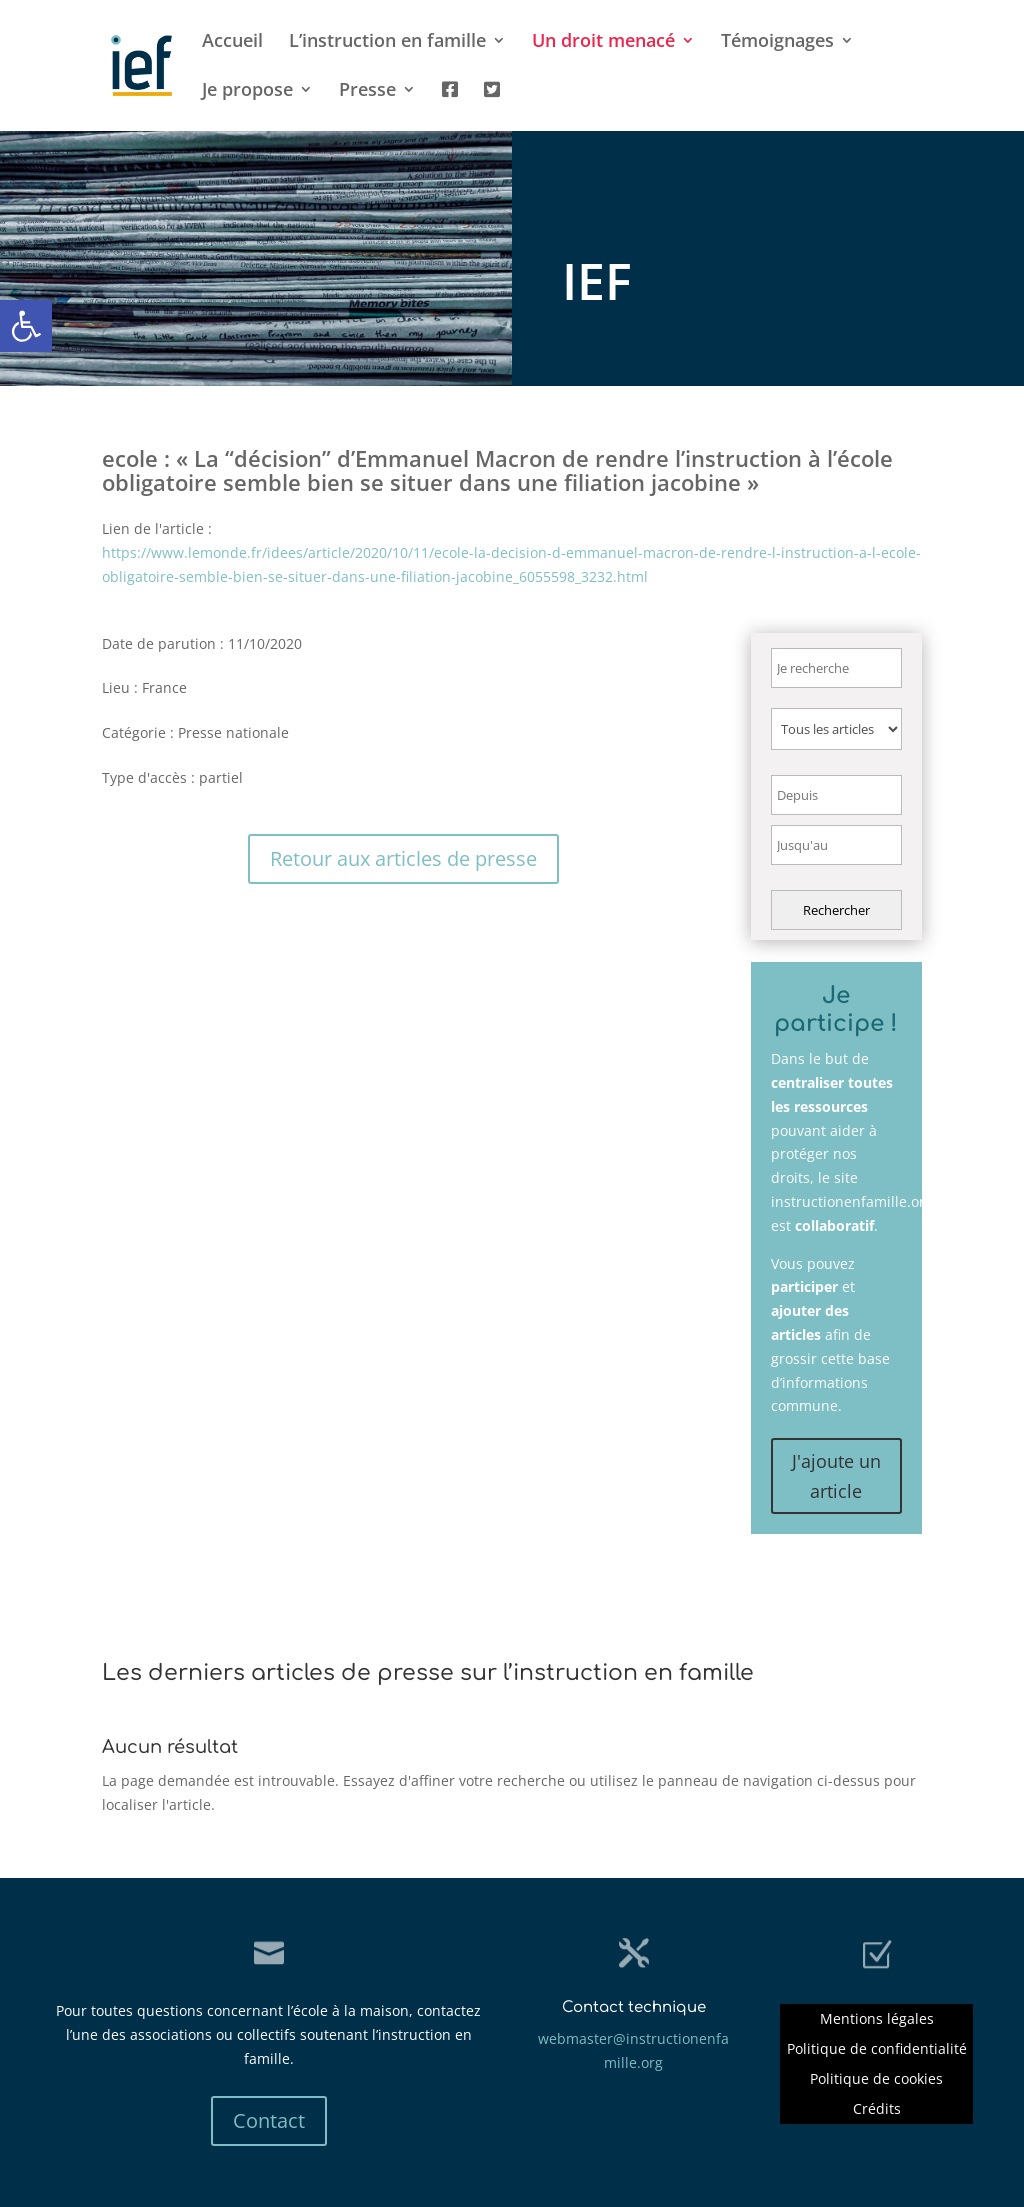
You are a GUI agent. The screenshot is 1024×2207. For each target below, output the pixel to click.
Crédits (877, 2110)
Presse (367, 91)
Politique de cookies (876, 2080)
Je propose (247, 91)
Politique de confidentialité (877, 2050)
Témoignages (777, 42)
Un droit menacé (603, 42)
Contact (269, 2120)
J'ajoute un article (836, 1476)
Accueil (232, 42)
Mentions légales (877, 2020)
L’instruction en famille (387, 42)
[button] (26, 326)
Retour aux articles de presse (403, 858)
